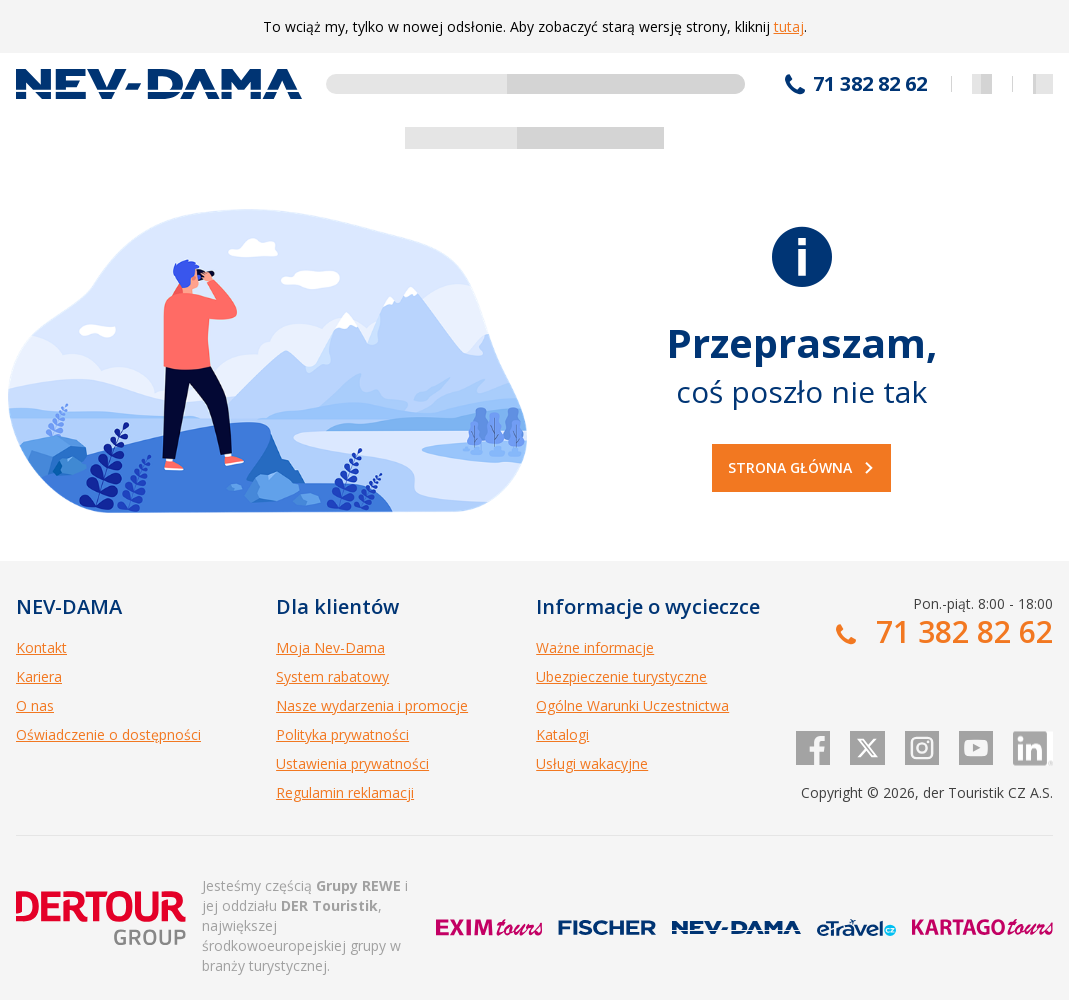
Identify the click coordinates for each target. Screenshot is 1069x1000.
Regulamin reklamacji (345, 792)
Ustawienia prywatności (352, 763)
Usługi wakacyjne (592, 763)
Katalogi (562, 734)
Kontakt (41, 647)
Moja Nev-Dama (330, 647)
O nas (35, 705)
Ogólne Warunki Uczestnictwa (632, 705)
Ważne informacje (595, 647)
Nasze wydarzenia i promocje (372, 705)
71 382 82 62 (870, 84)
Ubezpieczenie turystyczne (621, 676)
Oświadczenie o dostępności (108, 734)
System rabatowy (332, 676)
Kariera (39, 676)
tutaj (789, 26)
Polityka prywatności (342, 734)
